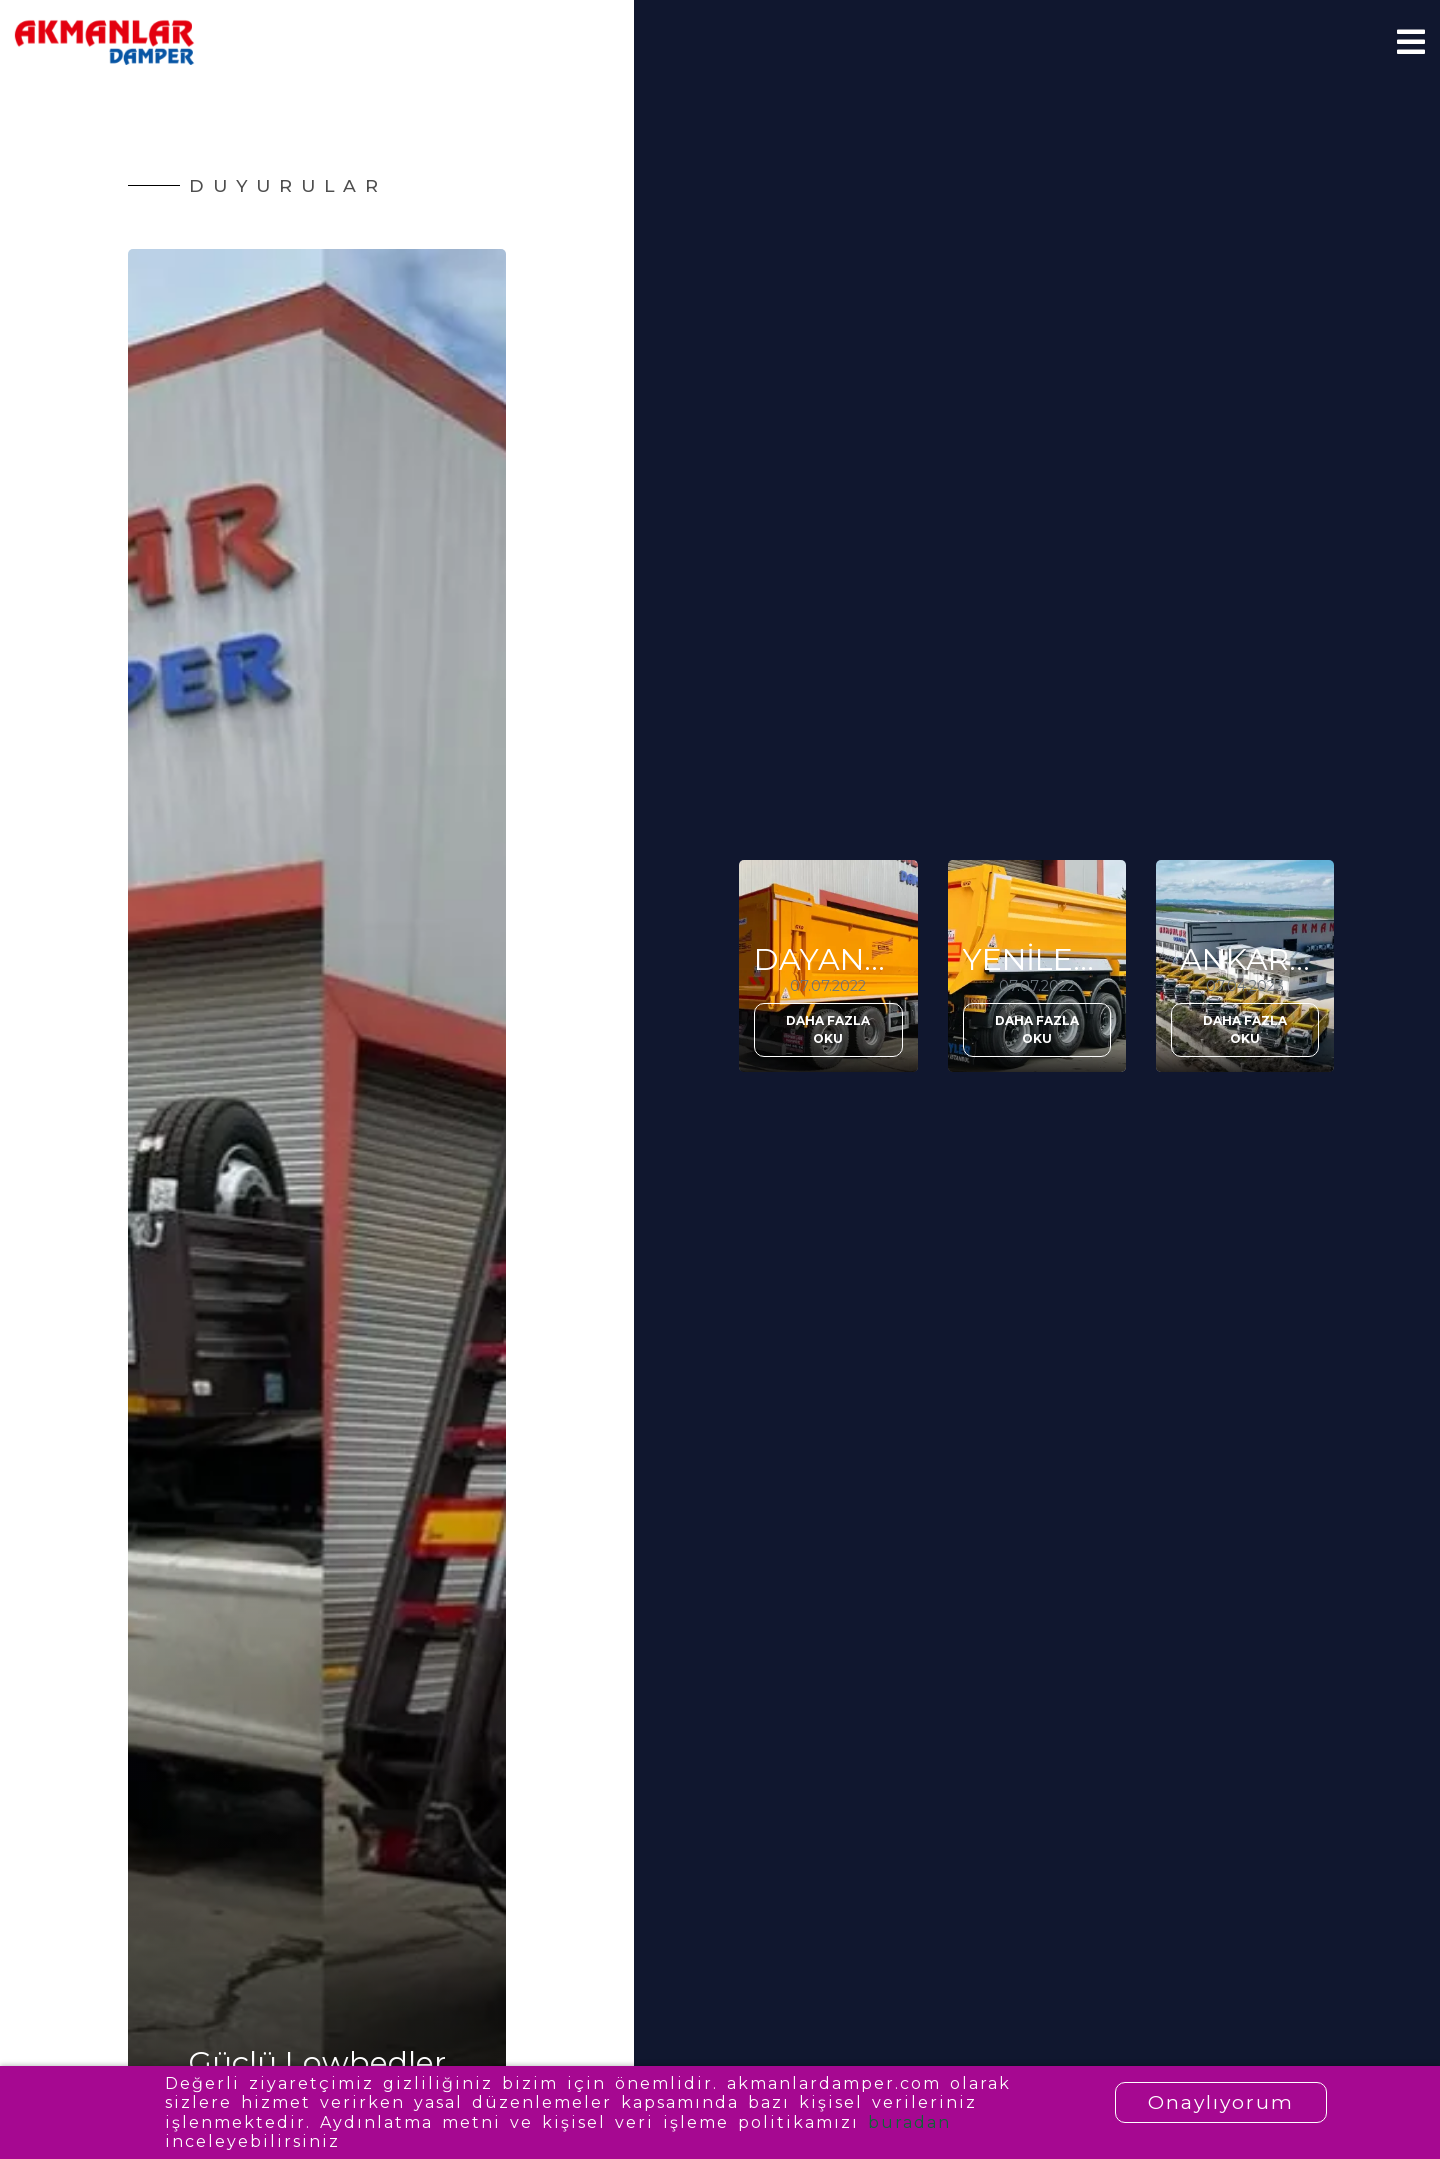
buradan (909, 2122)
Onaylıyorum (1221, 2102)
